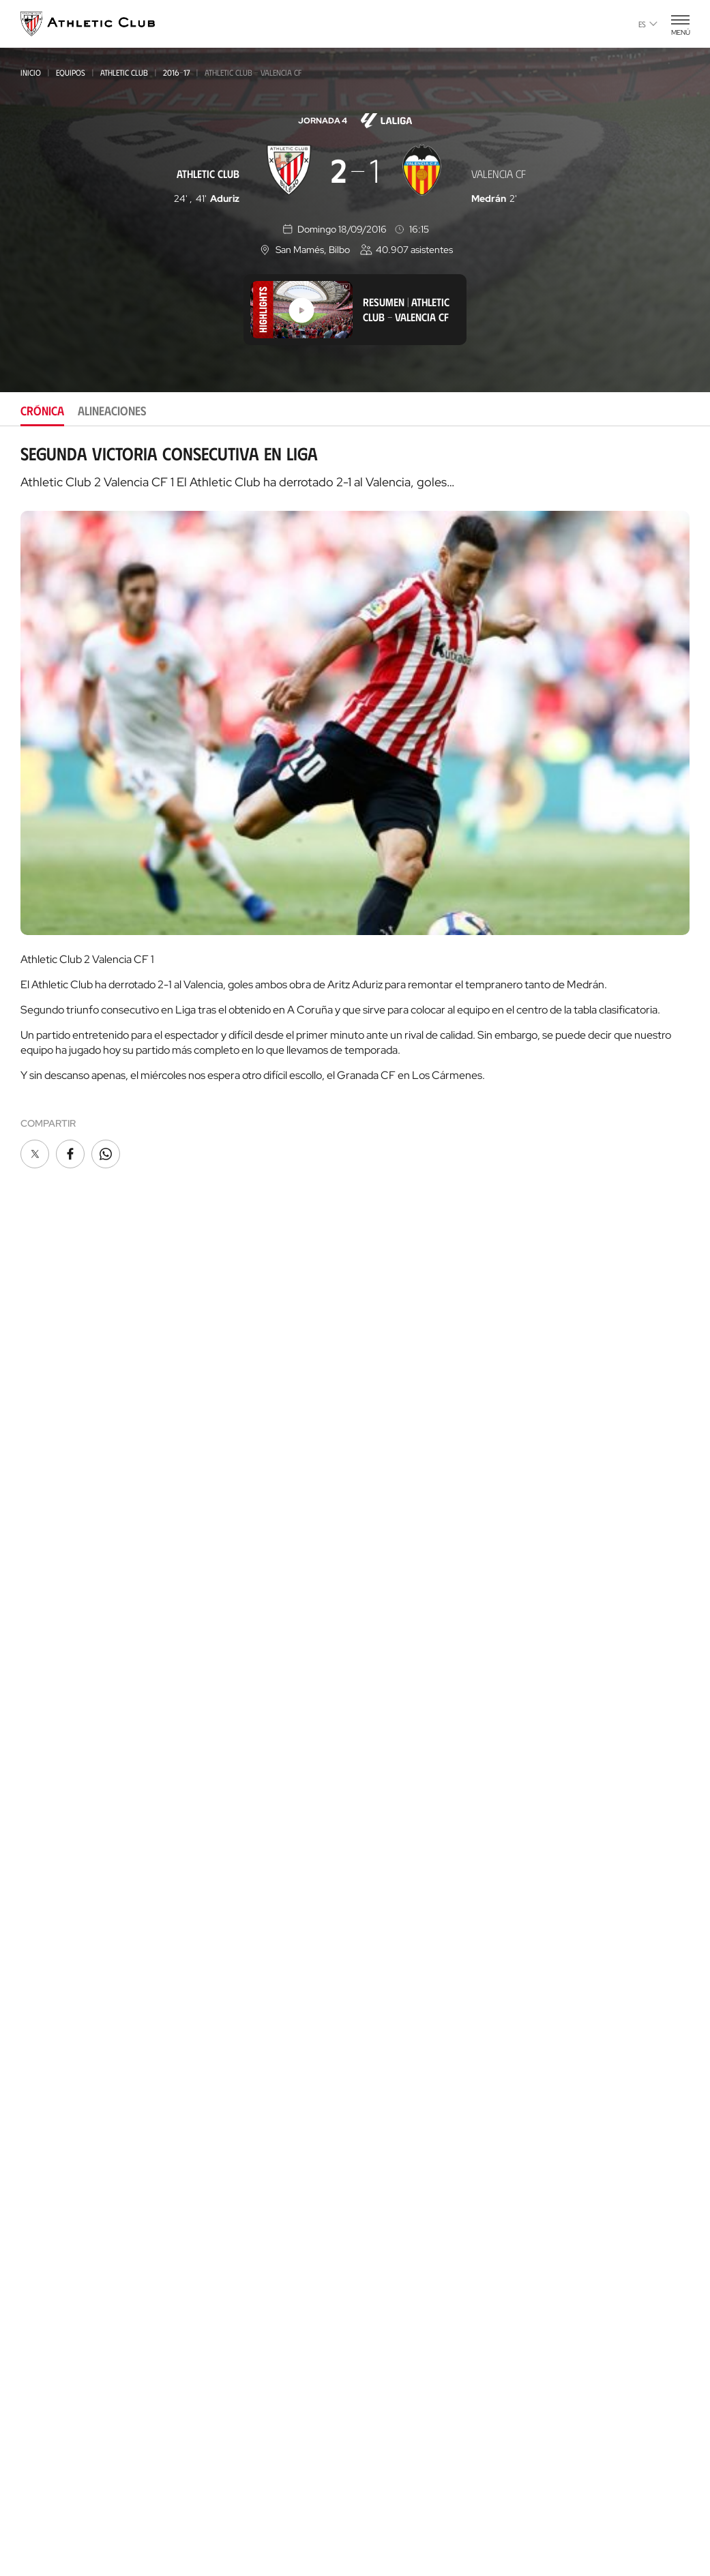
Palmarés (382, 1787)
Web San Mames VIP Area (585, 1653)
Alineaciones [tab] (112, 410)
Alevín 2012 (213, 1705)
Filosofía (381, 1567)
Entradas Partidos (235, 1837)
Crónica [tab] (42, 410)
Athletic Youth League (237, 1521)
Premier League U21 (230, 1466)
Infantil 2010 (216, 1649)
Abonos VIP (386, 1470)
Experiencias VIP (227, 1857)
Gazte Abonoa (394, 1409)
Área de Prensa (395, 1669)
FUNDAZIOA (555, 1368)
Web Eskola (554, 1858)
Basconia (209, 1484)
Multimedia (46, 1409)
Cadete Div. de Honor (234, 1595)
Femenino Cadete (224, 1612)
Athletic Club (124, 72)
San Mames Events (234, 2071)
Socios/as (382, 1388)
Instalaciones (391, 1608)
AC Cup (205, 2306)
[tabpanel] (355, 807)
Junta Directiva (395, 1588)
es (647, 24)
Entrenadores (393, 1889)
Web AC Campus (563, 1796)
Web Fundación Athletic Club (596, 1714)
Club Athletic (391, 1429)
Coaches (208, 2287)
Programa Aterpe (570, 1444)
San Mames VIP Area (237, 2051)
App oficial (557, 1515)
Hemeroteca (49, 1429)
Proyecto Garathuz (238, 2216)
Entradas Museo (230, 1877)
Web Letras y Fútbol (576, 1755)
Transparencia (394, 1649)
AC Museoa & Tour (234, 2030)
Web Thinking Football (582, 1735)
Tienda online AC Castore (250, 1933)
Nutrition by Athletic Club (591, 1878)
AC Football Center (236, 2237)
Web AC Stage (558, 1837)
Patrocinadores (398, 1629)
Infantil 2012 (216, 1631)
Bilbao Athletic (222, 1429)
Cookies (281, 2510)
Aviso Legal (397, 2510)
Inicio (30, 72)
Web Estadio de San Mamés (590, 1612)
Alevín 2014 (214, 1723)
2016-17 (176, 72)
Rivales (376, 1828)
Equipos (70, 72)
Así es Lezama (219, 2168)
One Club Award (566, 1424)
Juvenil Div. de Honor (235, 1539)
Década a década (399, 1766)
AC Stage (210, 2347)
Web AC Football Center (584, 1776)
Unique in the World (576, 1571)
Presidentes (387, 1869)
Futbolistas (387, 1807)
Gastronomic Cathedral (249, 2092)
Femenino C (213, 1503)
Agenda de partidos (237, 1781)
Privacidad (336, 2510)
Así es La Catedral (233, 2010)
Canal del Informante (411, 1690)
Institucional (390, 1547)
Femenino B (213, 1447)
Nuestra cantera (230, 2148)
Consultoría (216, 2272)
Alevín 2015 (213, 1741)
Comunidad (386, 1491)
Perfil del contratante (413, 1710)
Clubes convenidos (230, 2198)
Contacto (553, 1479)
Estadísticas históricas (415, 1848)
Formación (213, 2257)
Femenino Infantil (227, 1686)
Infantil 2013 (216, 1668)
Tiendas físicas (224, 1954)
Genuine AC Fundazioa (241, 1760)
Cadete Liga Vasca (228, 1576)
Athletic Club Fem (232, 1409)
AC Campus (215, 2326)
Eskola (206, 2367)
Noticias (39, 1388)
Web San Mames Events (581, 1694)
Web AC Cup (553, 1817)
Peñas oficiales (395, 1450)
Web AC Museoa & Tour (582, 1633)
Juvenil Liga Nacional (235, 1558)
